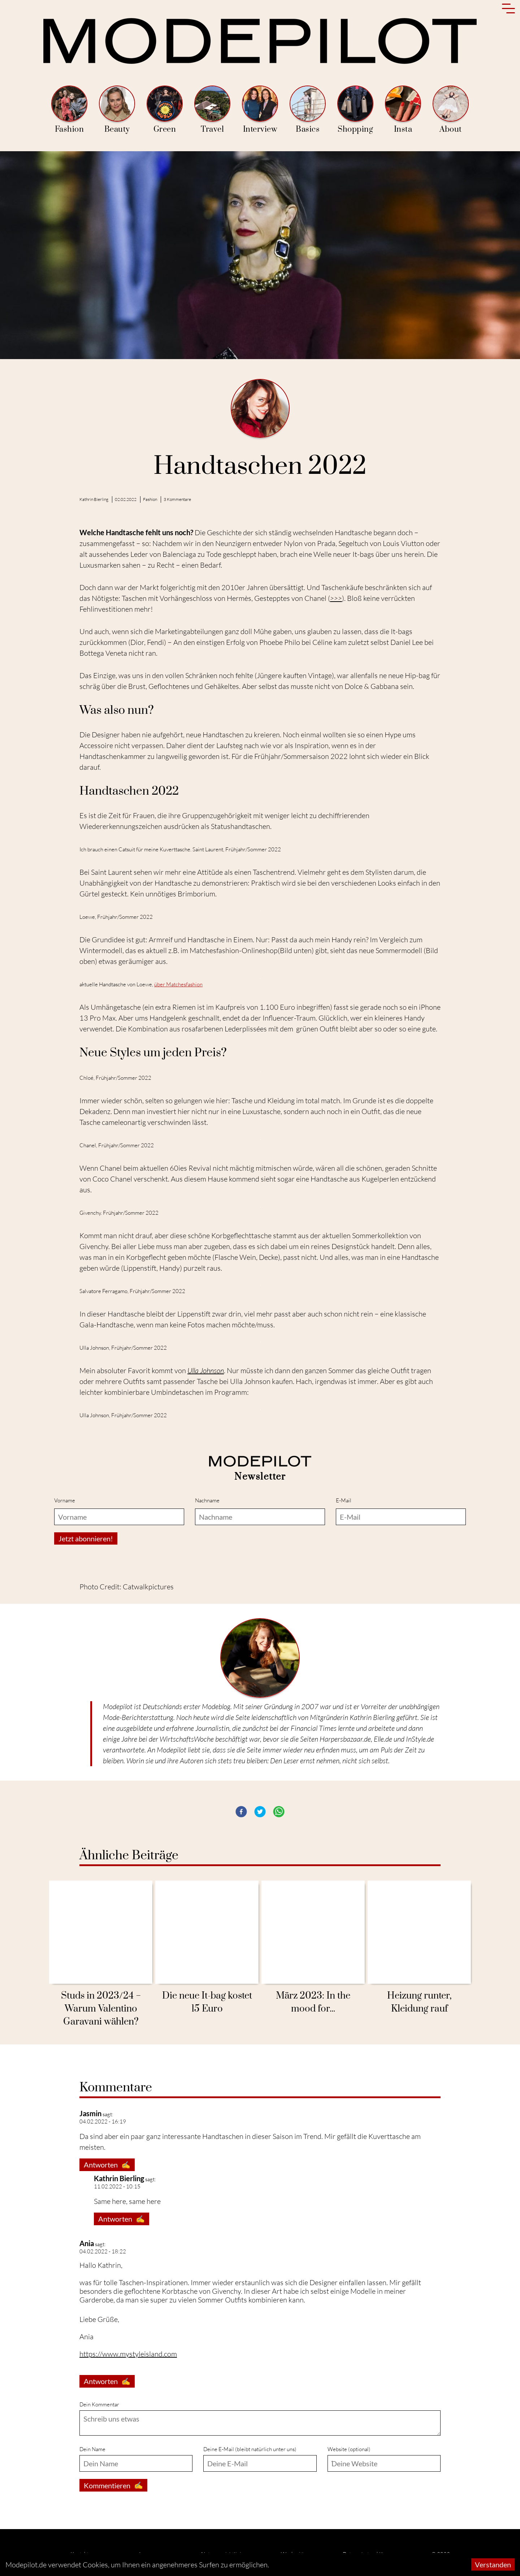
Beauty (117, 110)
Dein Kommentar (99, 2404)
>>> (336, 598)
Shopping (355, 110)
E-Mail (343, 1500)
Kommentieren (113, 2485)
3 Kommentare (177, 499)
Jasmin (90, 2113)
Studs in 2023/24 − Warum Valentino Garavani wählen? (101, 2009)
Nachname (207, 1500)
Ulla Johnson (205, 1370)
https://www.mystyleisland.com (128, 2353)
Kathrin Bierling (93, 499)
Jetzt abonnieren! (85, 1538)
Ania (86, 2243)
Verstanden (493, 2564)
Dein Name (92, 2449)
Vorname (64, 1500)
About (451, 110)
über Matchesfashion (178, 984)
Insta (403, 110)
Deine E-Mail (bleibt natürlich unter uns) (249, 2449)
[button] (241, 1811)
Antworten (107, 2164)
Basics (308, 110)
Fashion (69, 110)
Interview (260, 110)
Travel (212, 110)
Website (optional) (349, 2449)
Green (165, 110)
